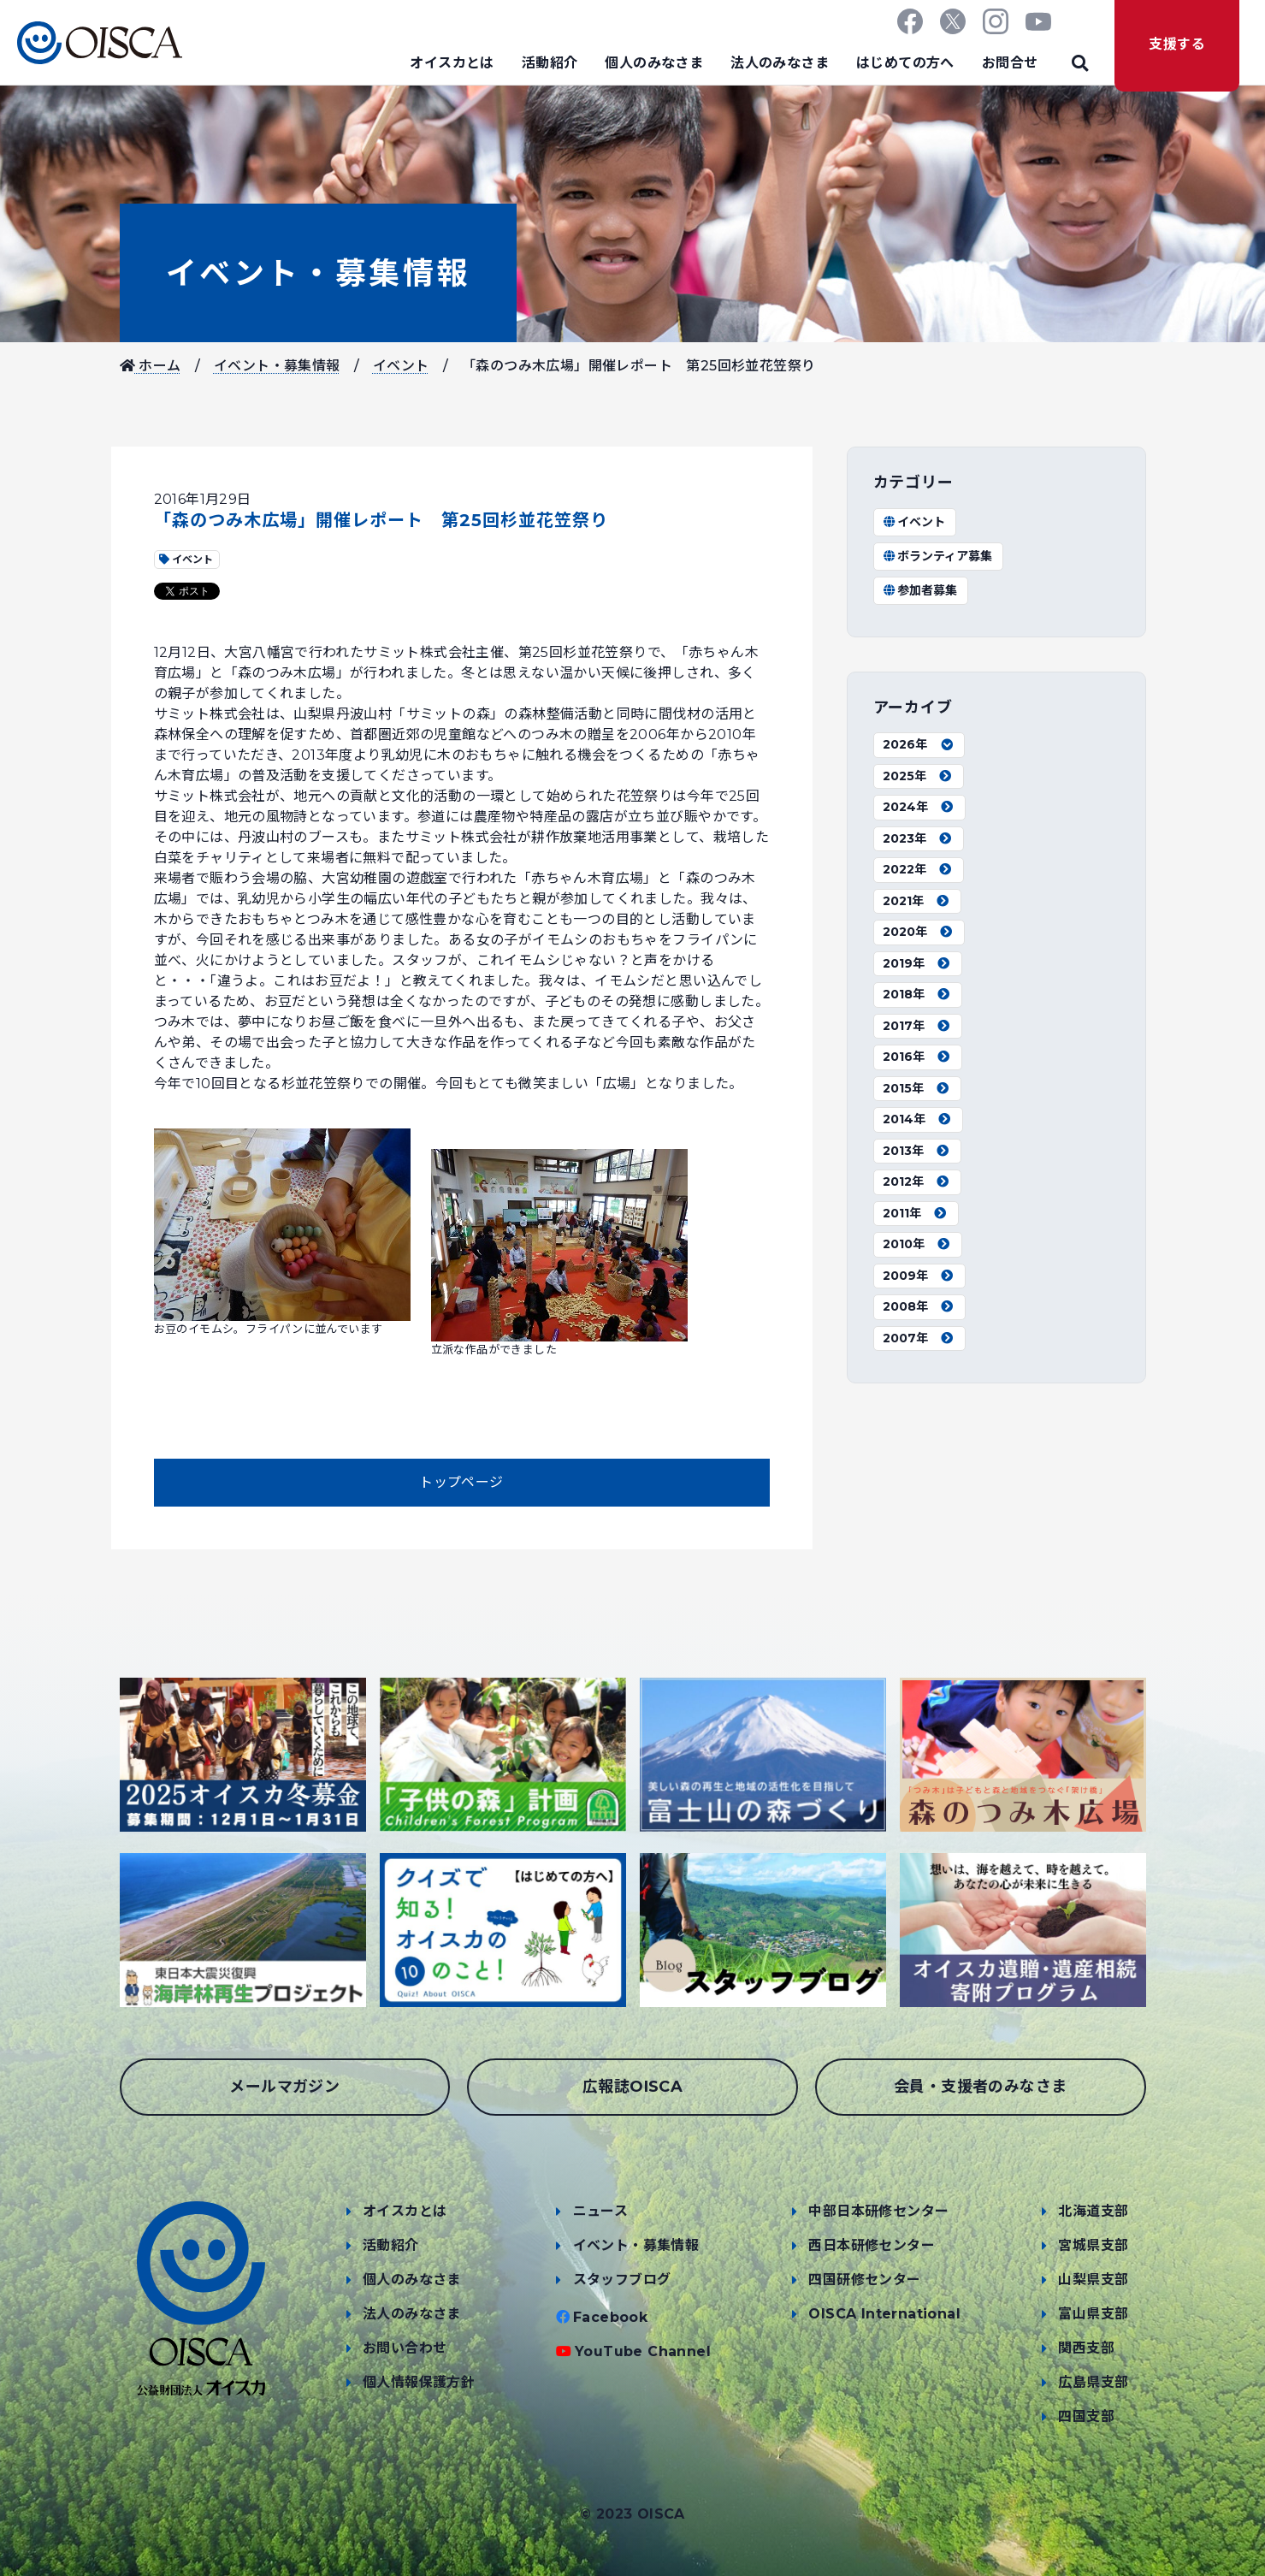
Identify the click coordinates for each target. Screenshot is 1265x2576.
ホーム (150, 366)
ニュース (601, 2211)
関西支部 (1086, 2348)
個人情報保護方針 (419, 2382)
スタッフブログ (622, 2279)
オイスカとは (452, 63)
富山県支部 (1093, 2314)
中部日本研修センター (878, 2211)
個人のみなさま (654, 63)
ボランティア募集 (938, 556)
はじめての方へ (905, 63)
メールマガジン (284, 2086)
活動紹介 (550, 63)
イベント (401, 366)
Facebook (610, 2317)
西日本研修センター (871, 2245)
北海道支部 (1093, 2211)
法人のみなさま (779, 63)
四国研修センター (864, 2279)
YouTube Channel (643, 2351)
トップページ (461, 1482)
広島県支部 (1093, 2382)
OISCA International (884, 2314)
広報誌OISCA (632, 2086)
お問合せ (1010, 63)
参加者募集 (920, 590)
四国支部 (1086, 2416)
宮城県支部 (1093, 2245)
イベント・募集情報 (318, 273)
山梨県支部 (1093, 2279)
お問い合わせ (404, 2348)
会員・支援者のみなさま (980, 2086)
